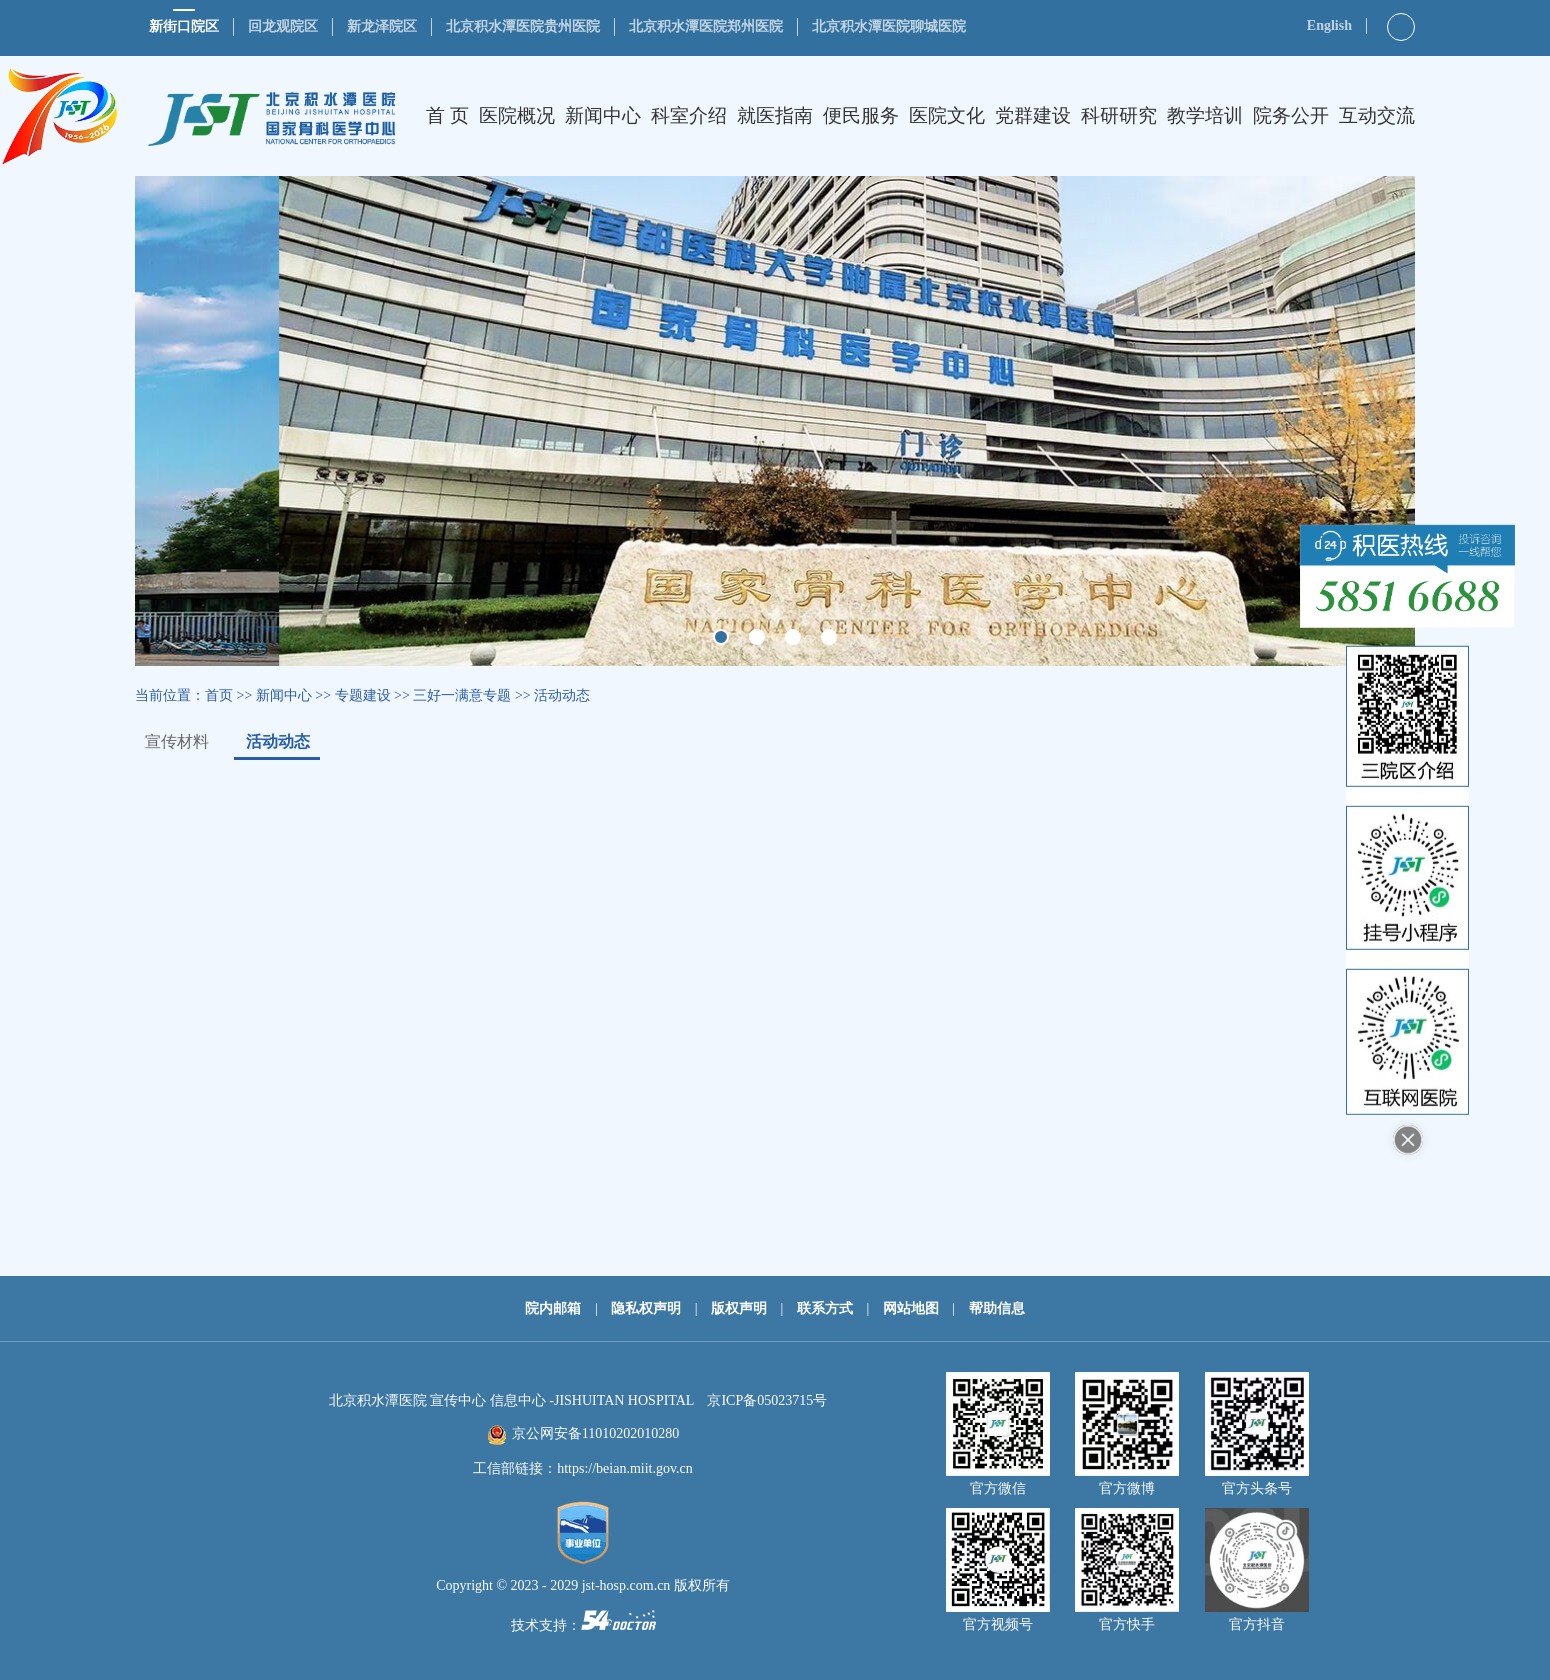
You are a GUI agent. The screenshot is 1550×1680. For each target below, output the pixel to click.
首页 (219, 695)
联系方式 (825, 1308)
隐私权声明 (646, 1308)
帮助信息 (997, 1308)
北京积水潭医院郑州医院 (706, 26)
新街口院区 (184, 26)
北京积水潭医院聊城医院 (889, 26)
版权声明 (739, 1308)
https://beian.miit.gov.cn (625, 1468)
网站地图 (911, 1308)
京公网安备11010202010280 (595, 1433)
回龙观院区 (283, 26)
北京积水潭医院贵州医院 (523, 26)
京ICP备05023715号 (767, 1400)
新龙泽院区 (382, 26)
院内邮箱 (553, 1308)
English (1329, 25)
